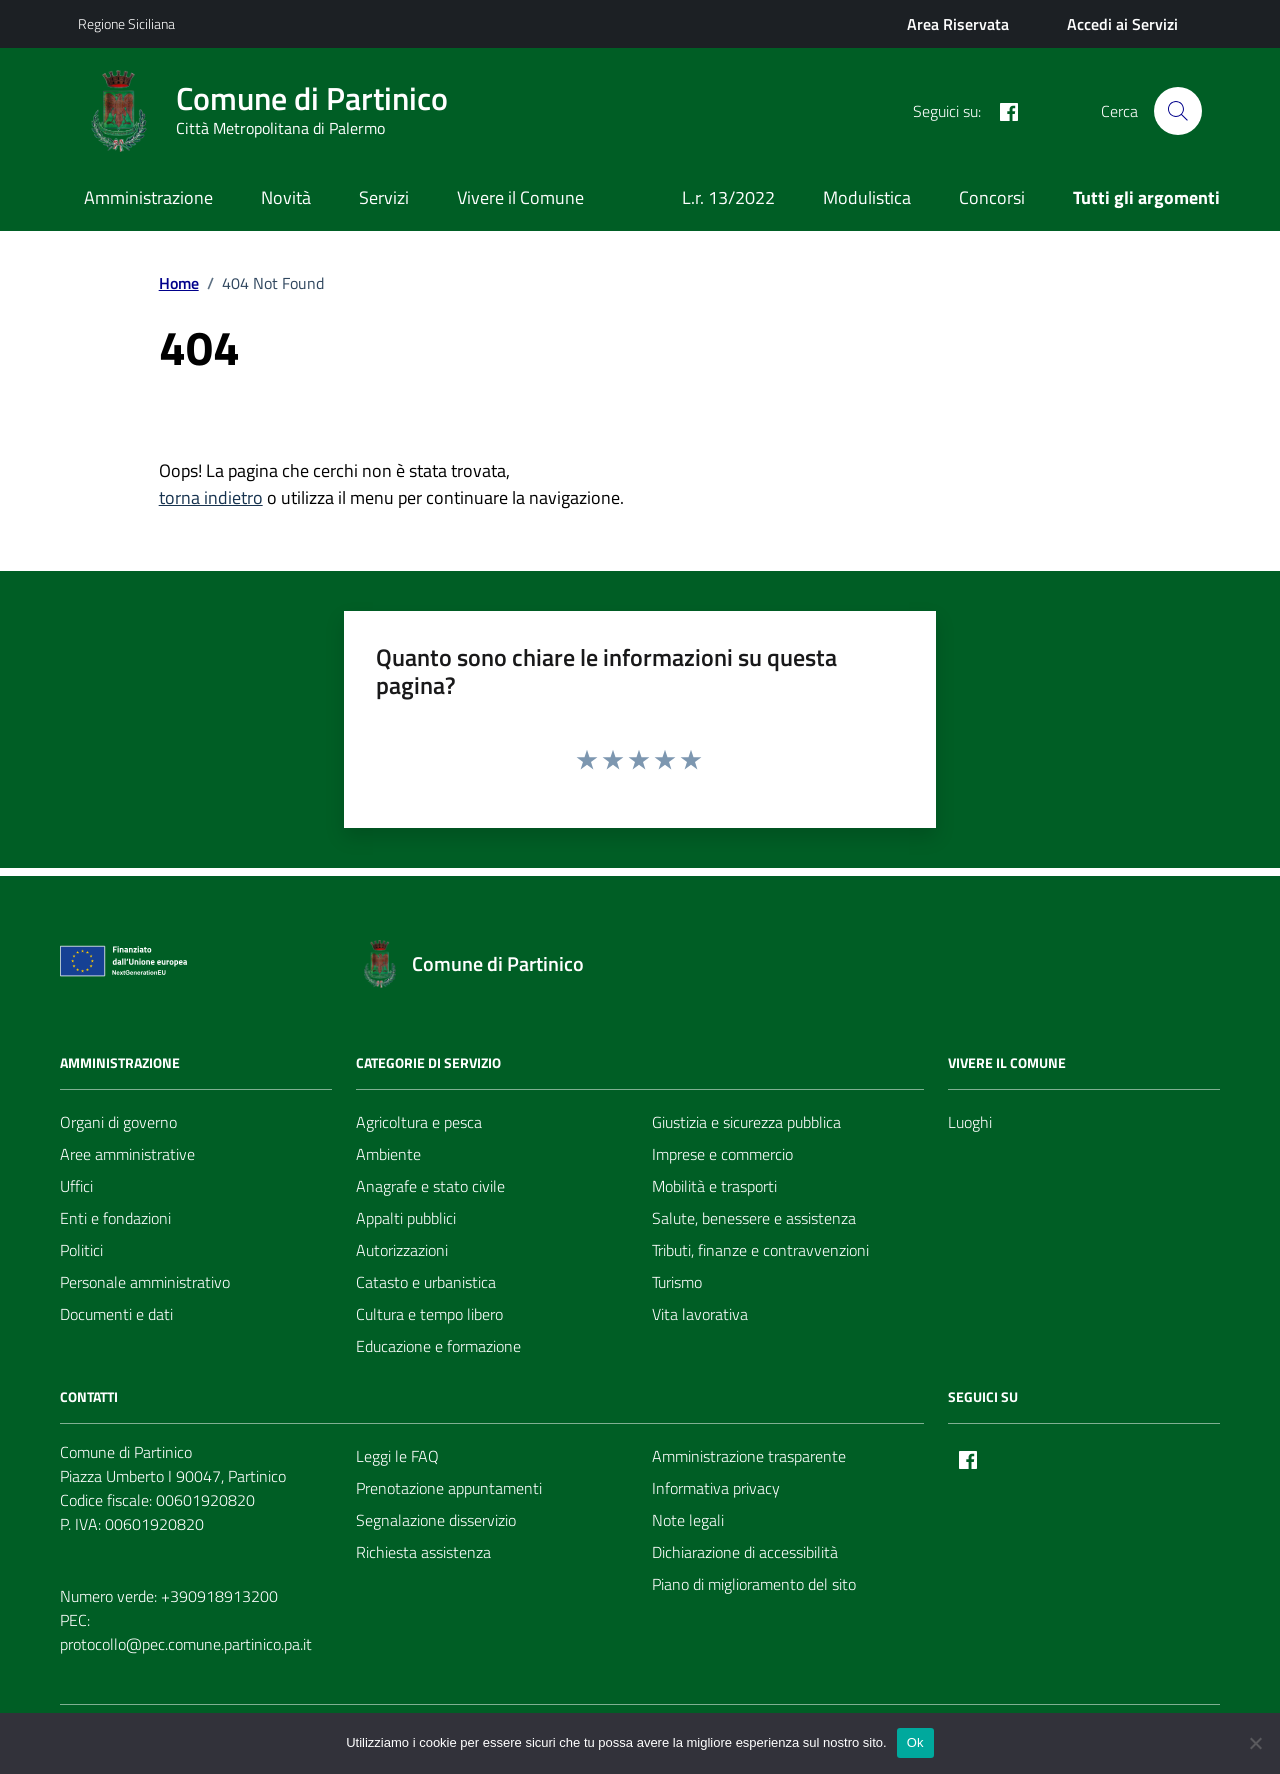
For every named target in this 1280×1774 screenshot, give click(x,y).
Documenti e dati (116, 1314)
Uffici (76, 1186)
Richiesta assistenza (423, 1552)
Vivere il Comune (520, 197)
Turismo (677, 1282)
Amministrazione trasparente (749, 1456)
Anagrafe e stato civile (430, 1186)
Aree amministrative (127, 1154)
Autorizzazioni (402, 1250)
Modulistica (867, 197)
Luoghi (970, 1122)
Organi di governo (118, 1122)
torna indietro (211, 497)
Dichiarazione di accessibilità (745, 1552)
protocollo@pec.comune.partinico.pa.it (186, 1644)
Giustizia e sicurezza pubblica (746, 1122)
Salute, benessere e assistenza (754, 1218)
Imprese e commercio (722, 1154)
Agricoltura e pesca (419, 1122)
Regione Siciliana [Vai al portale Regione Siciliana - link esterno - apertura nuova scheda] (126, 23)
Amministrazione (148, 197)
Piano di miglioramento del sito (754, 1584)
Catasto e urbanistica (426, 1282)
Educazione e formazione (438, 1346)
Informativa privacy (716, 1488)
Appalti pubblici (406, 1218)
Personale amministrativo (145, 1282)
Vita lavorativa (700, 1314)
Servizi (384, 197)
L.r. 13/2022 (728, 197)
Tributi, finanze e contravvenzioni (760, 1250)
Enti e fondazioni (115, 1218)
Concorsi (992, 197)
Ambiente (388, 1154)
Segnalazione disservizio (436, 1520)
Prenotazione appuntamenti (449, 1488)
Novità (286, 197)
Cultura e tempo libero (429, 1314)
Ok (915, 1742)
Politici (81, 1250)
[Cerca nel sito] (1178, 111)
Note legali (688, 1520)
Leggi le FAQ (397, 1456)
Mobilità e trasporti (714, 1186)
